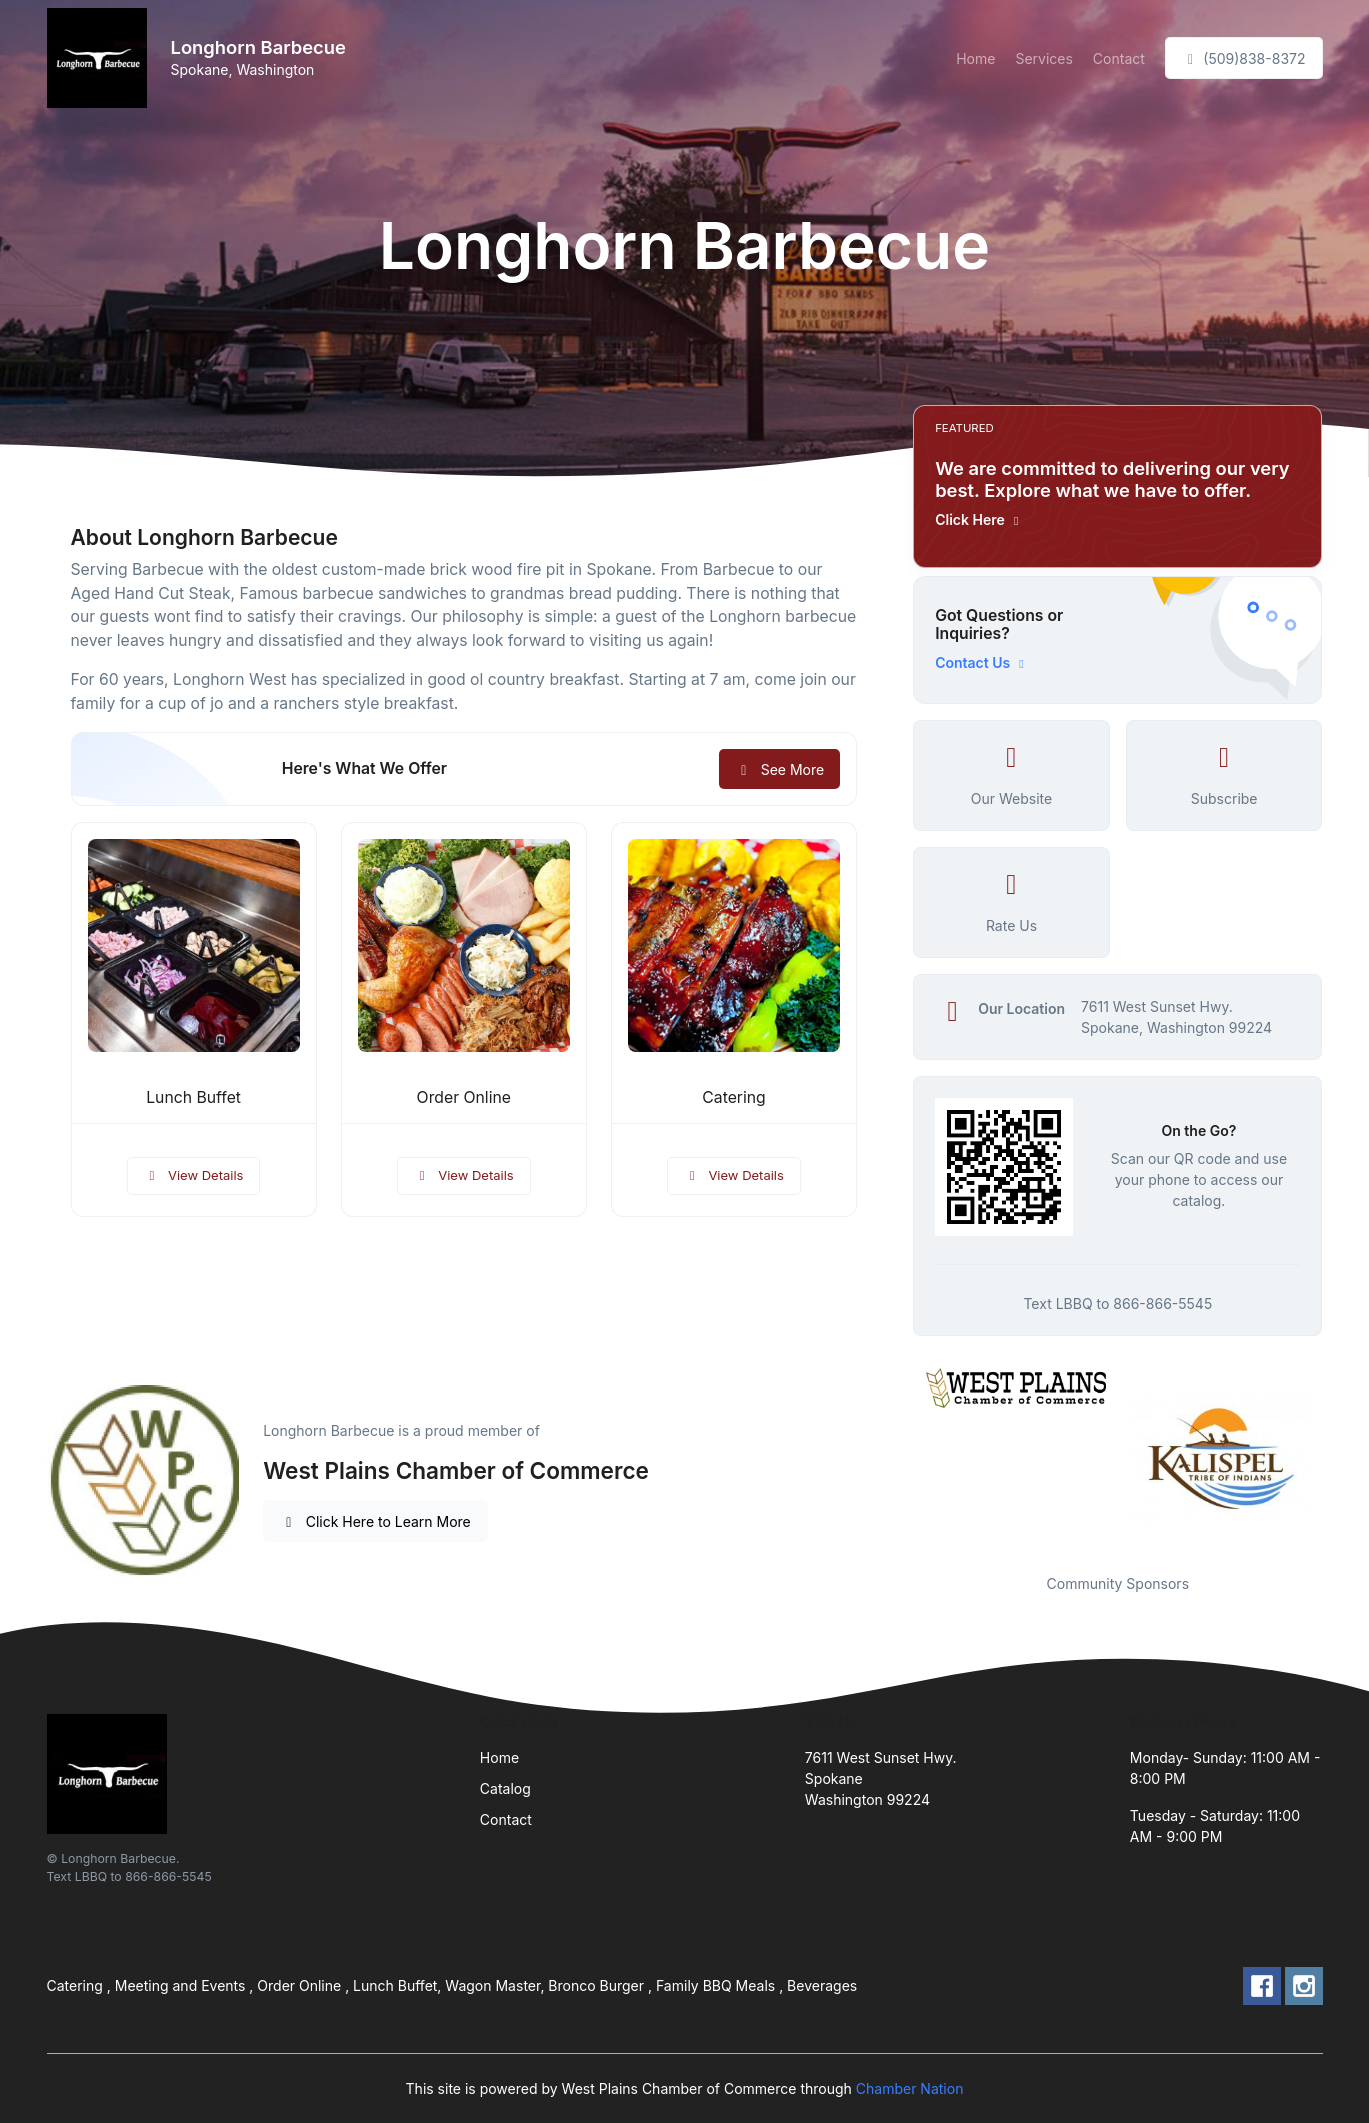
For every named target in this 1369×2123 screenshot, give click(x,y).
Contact (1119, 58)
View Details (194, 1175)
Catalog (505, 1788)
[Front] (101, 58)
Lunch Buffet (193, 1097)
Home (975, 58)
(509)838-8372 (1244, 58)
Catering (733, 1097)
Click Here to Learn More (375, 1521)
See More (779, 769)
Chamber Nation (910, 2088)
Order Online (464, 1097)
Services (1043, 58)
